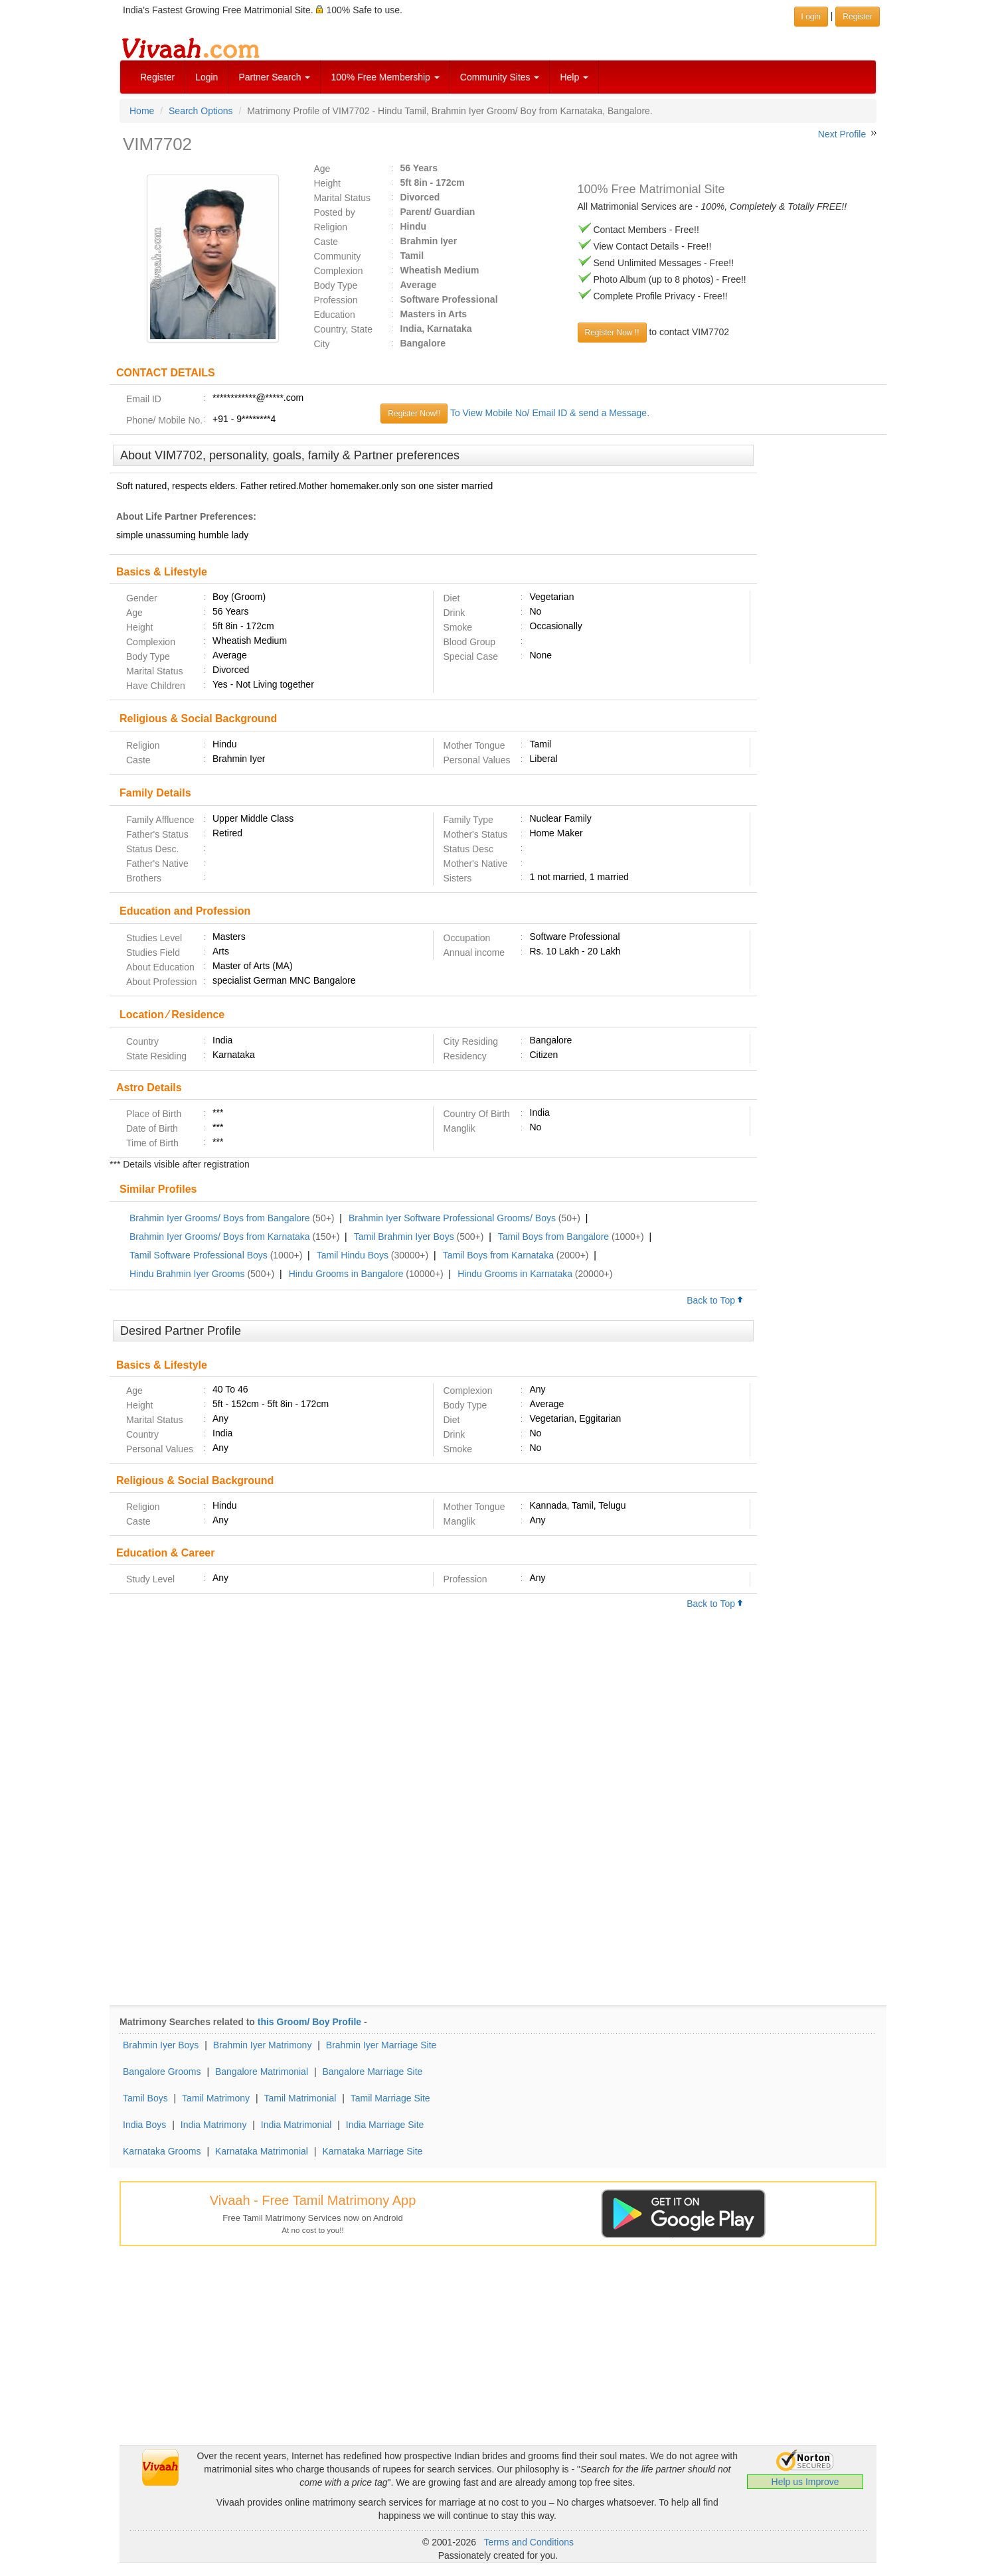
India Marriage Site (385, 2124)
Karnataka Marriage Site (372, 2151)
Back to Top (715, 1300)
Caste (326, 241)
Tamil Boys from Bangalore (553, 1236)
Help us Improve (805, 2481)
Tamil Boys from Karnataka (498, 1255)
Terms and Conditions (529, 2542)
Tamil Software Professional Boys (198, 1255)
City (322, 344)
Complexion (338, 270)
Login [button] (811, 16)
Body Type (336, 285)
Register (157, 77)
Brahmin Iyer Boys (161, 2045)
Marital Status (342, 197)
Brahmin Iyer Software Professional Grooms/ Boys (452, 1218)
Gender (141, 598)
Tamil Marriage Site (390, 2098)
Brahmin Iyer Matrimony (262, 2045)
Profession (336, 300)
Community (337, 256)
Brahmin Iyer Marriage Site (381, 2045)
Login (206, 77)
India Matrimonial (296, 2124)
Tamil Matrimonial (300, 2098)
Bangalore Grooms (162, 2071)
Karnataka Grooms (162, 2151)
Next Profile (842, 134)
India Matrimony (214, 2124)
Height (327, 183)
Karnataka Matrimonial (261, 2151)
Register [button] (857, 16)
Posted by (334, 212)
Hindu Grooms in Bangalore (346, 1273)
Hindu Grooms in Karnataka (514, 1273)
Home (141, 111)
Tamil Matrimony (216, 2098)
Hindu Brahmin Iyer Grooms (187, 1273)
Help (574, 77)
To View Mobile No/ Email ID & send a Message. (549, 413)
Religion (331, 227)
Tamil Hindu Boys (352, 1255)
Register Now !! (612, 332)
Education (334, 314)
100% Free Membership (385, 77)
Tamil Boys (145, 2098)
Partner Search (274, 77)
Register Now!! (414, 413)
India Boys (144, 2124)
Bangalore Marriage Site (372, 2071)
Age (322, 168)
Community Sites (500, 77)
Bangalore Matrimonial (261, 2071)
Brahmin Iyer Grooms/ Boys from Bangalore (219, 1218)
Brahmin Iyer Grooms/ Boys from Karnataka (219, 1236)
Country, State (343, 329)
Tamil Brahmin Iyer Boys (404, 1236)
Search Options (201, 111)
